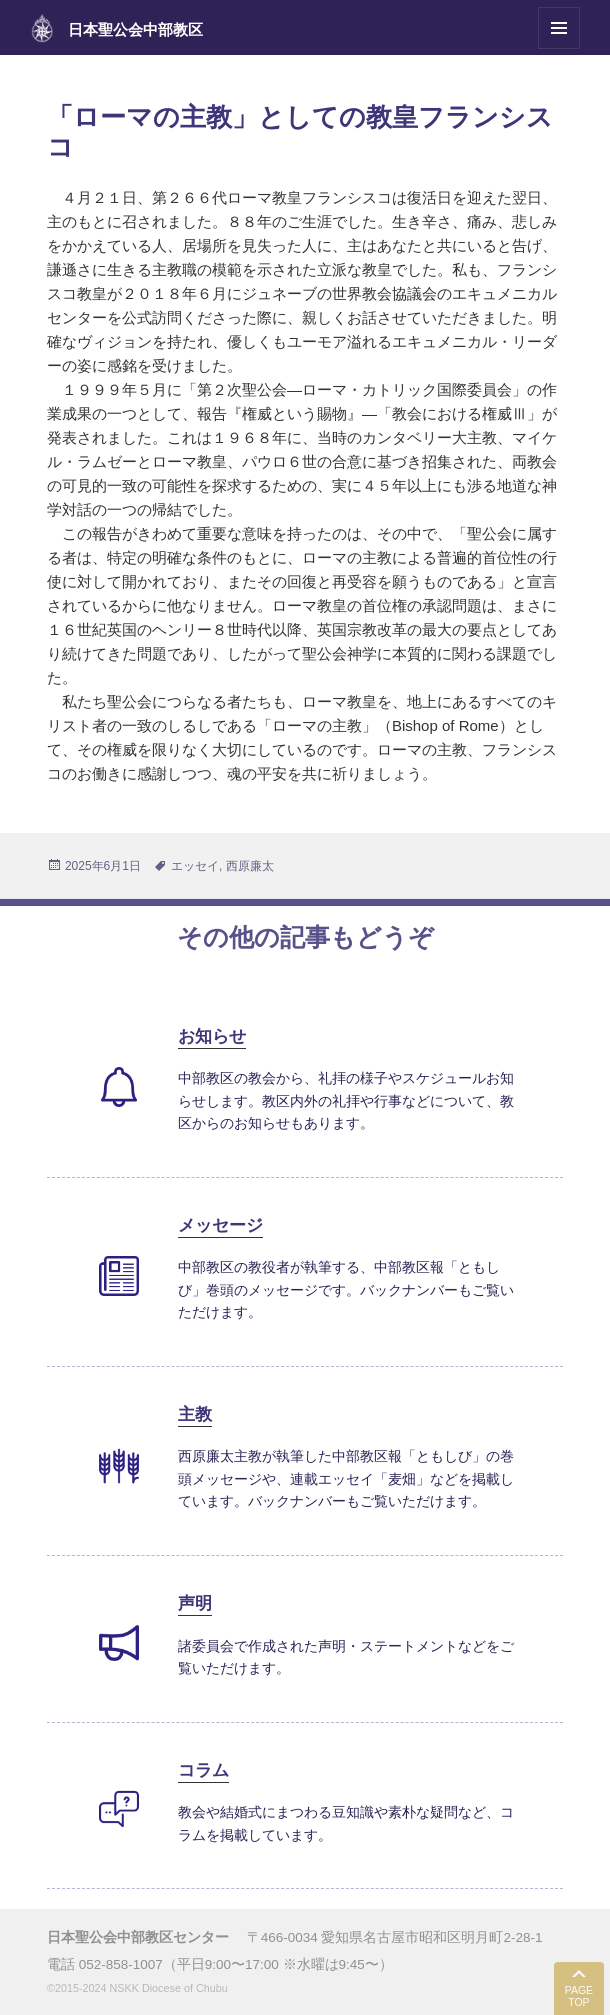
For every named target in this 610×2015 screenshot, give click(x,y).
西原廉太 (250, 866)
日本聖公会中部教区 (135, 29)
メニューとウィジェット (559, 48)
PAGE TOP (579, 1996)
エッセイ (195, 866)
